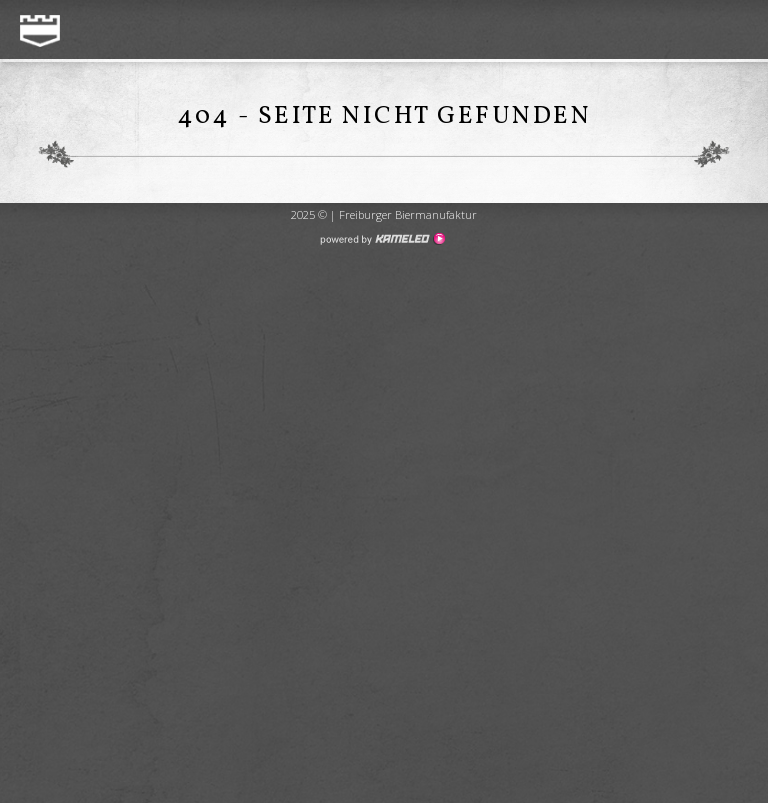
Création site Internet (382, 239)
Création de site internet (384, 308)
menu (731, 31)
